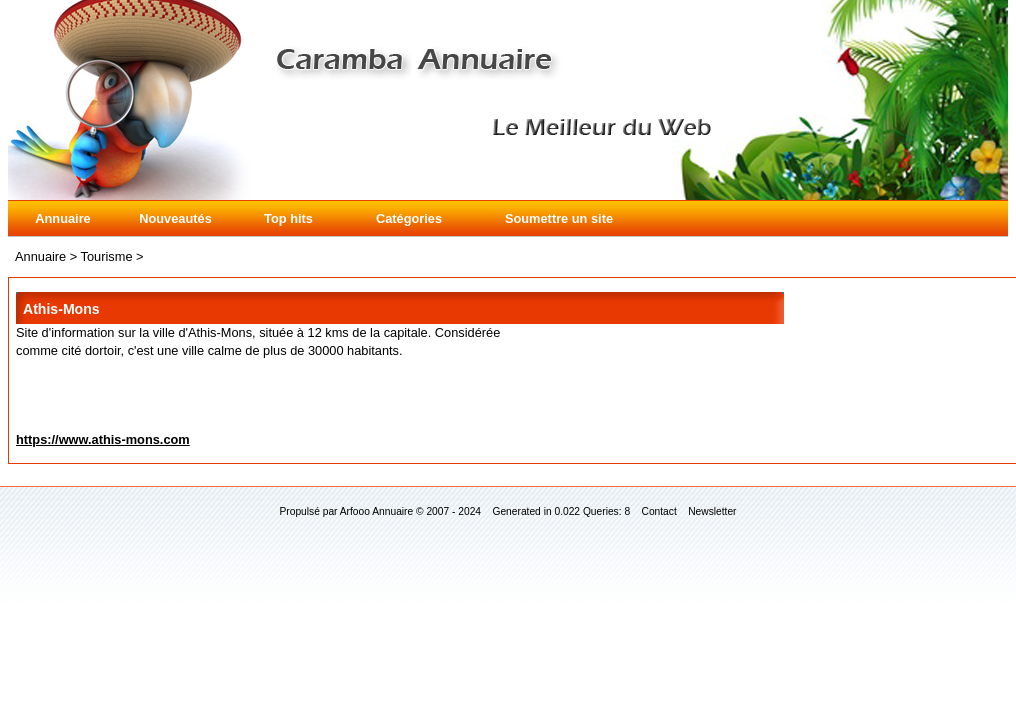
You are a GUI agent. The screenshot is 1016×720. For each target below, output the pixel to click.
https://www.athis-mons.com (103, 439)
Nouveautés (175, 218)
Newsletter (712, 511)
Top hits (288, 218)
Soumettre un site (559, 218)
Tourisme (107, 256)
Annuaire (62, 218)
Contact (659, 511)
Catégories (409, 218)
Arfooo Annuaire (376, 511)
